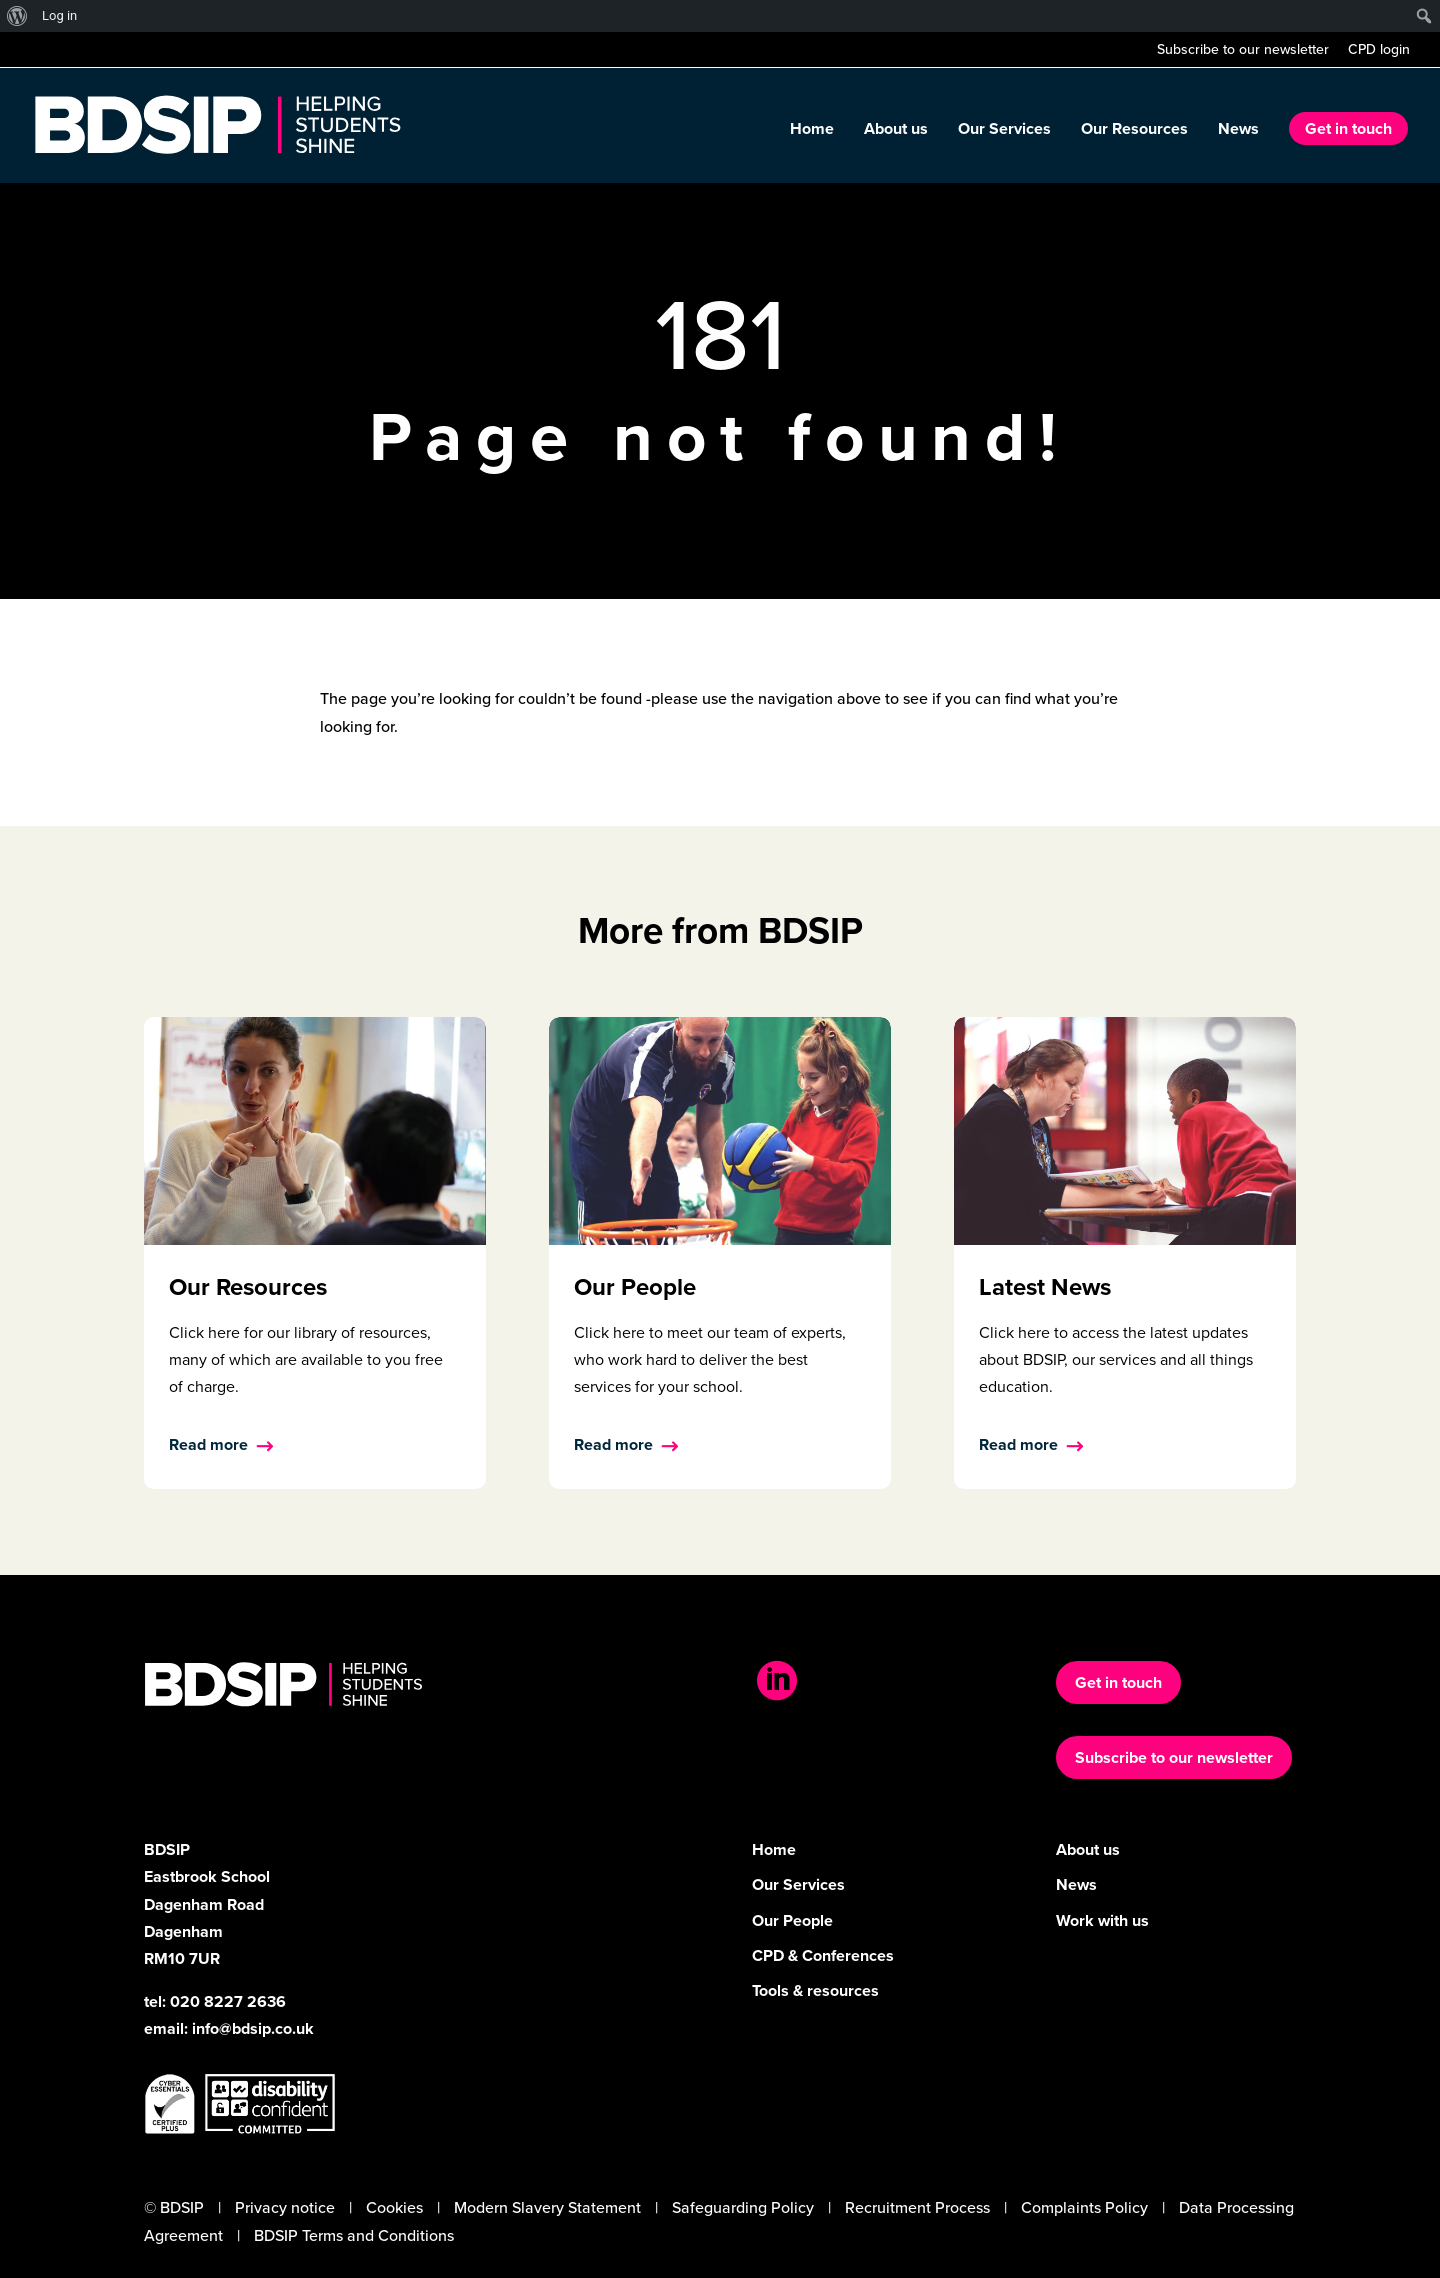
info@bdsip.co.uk (253, 2028)
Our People (792, 1920)
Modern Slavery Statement (547, 2207)
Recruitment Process (917, 2207)
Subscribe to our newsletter (1243, 51)
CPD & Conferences (823, 1955)
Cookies (394, 2207)
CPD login (1379, 51)
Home (812, 131)
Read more (208, 1444)
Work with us (1102, 1920)
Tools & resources (815, 1990)
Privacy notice (285, 2207)
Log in (59, 15)
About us (896, 131)
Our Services (1004, 131)
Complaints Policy (1084, 2207)
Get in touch (1348, 128)
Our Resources (1134, 131)
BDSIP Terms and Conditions (354, 2235)
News (1238, 131)
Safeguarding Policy (743, 2207)
